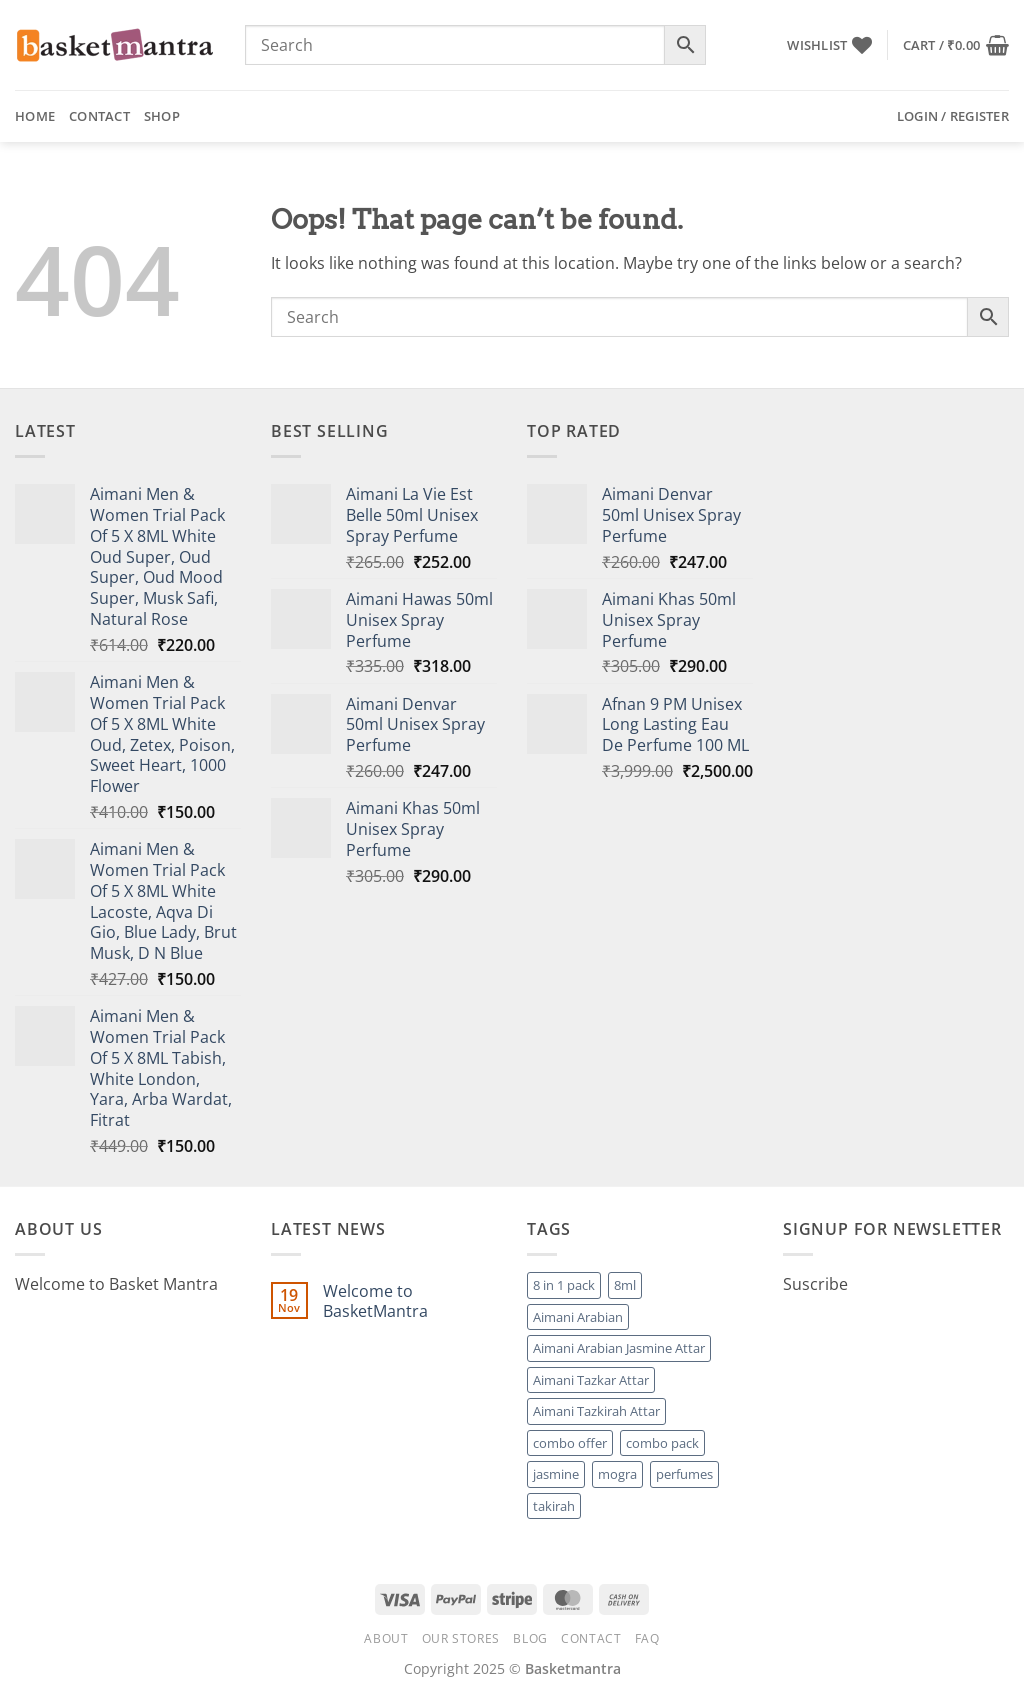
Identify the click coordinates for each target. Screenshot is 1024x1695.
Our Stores (461, 1638)
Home (35, 116)
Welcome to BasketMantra (375, 1301)
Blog (530, 1638)
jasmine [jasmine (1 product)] (556, 1474)
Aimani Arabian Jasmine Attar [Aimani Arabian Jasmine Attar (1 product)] (619, 1348)
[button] (956, 45)
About (386, 1638)
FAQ (647, 1638)
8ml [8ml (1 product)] (625, 1285)
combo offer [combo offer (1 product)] (570, 1443)
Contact (99, 116)
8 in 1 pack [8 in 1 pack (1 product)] (564, 1285)
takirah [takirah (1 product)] (554, 1506)
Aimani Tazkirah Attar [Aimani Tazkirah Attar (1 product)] (596, 1411)
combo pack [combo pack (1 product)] (662, 1443)
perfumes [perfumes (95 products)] (684, 1474)
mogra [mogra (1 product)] (617, 1474)
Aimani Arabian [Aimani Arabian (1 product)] (578, 1317)
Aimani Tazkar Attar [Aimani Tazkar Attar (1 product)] (591, 1380)
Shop (162, 116)
